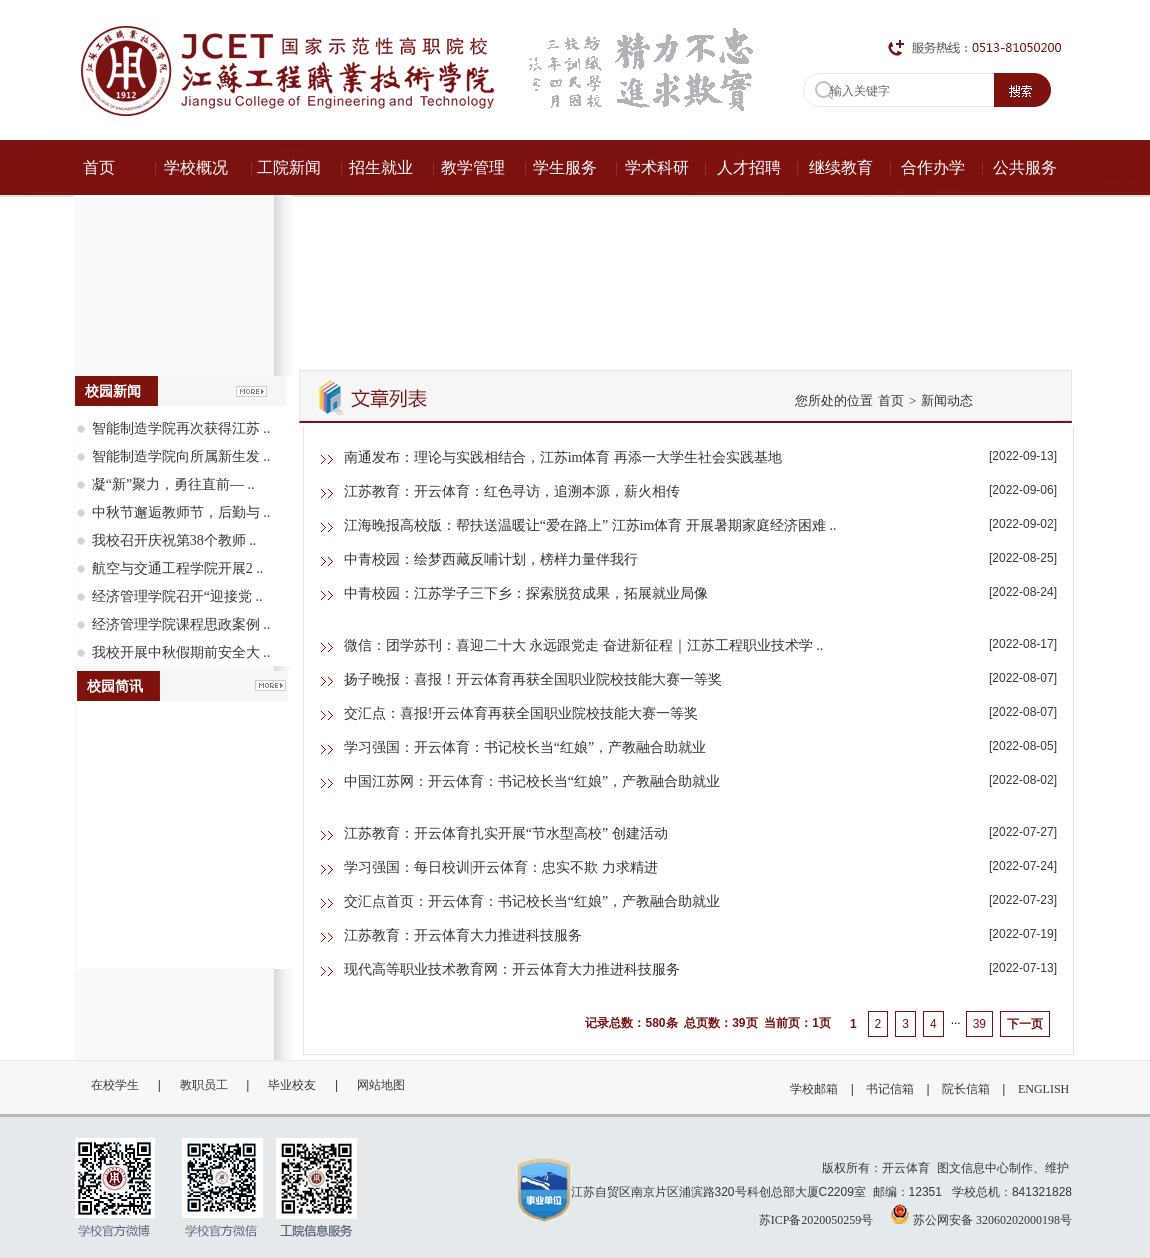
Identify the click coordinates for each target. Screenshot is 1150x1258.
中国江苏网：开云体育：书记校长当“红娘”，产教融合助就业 (532, 781)
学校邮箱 (814, 1089)
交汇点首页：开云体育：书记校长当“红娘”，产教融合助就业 (532, 901)
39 (979, 1024)
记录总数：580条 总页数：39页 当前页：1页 (707, 1023)
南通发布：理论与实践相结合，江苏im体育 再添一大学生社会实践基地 (563, 457)
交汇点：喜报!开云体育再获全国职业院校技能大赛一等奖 (521, 713)
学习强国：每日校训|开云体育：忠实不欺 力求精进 (501, 867)
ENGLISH (1043, 1089)
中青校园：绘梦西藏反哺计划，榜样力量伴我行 (491, 559)
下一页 (1025, 1024)
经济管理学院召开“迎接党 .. (177, 596)
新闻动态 (947, 400)
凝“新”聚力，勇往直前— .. (173, 484)
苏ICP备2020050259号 (816, 1220)
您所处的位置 (834, 400)
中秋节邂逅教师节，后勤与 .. (181, 512)
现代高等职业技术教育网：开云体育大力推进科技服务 (512, 969)
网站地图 (381, 1085)
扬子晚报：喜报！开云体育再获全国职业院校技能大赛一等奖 (533, 679)
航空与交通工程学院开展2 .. (178, 568)
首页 (891, 400)
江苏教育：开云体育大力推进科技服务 (463, 935)
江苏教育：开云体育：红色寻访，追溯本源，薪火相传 (512, 491)
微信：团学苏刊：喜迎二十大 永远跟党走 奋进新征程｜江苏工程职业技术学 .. (584, 645)
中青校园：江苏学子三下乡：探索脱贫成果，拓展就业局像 (526, 593)
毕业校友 (292, 1085)
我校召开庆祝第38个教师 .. (174, 540)
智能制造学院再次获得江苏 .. (181, 428)
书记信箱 (890, 1089)
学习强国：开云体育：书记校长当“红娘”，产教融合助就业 (525, 747)
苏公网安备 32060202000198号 (981, 1214)
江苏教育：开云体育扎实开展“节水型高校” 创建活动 (506, 833)
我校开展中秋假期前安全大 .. (181, 652)
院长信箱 (966, 1089)
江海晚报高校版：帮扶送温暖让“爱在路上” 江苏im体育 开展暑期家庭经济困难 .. (590, 525)
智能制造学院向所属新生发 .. (181, 456)
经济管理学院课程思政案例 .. (181, 624)
